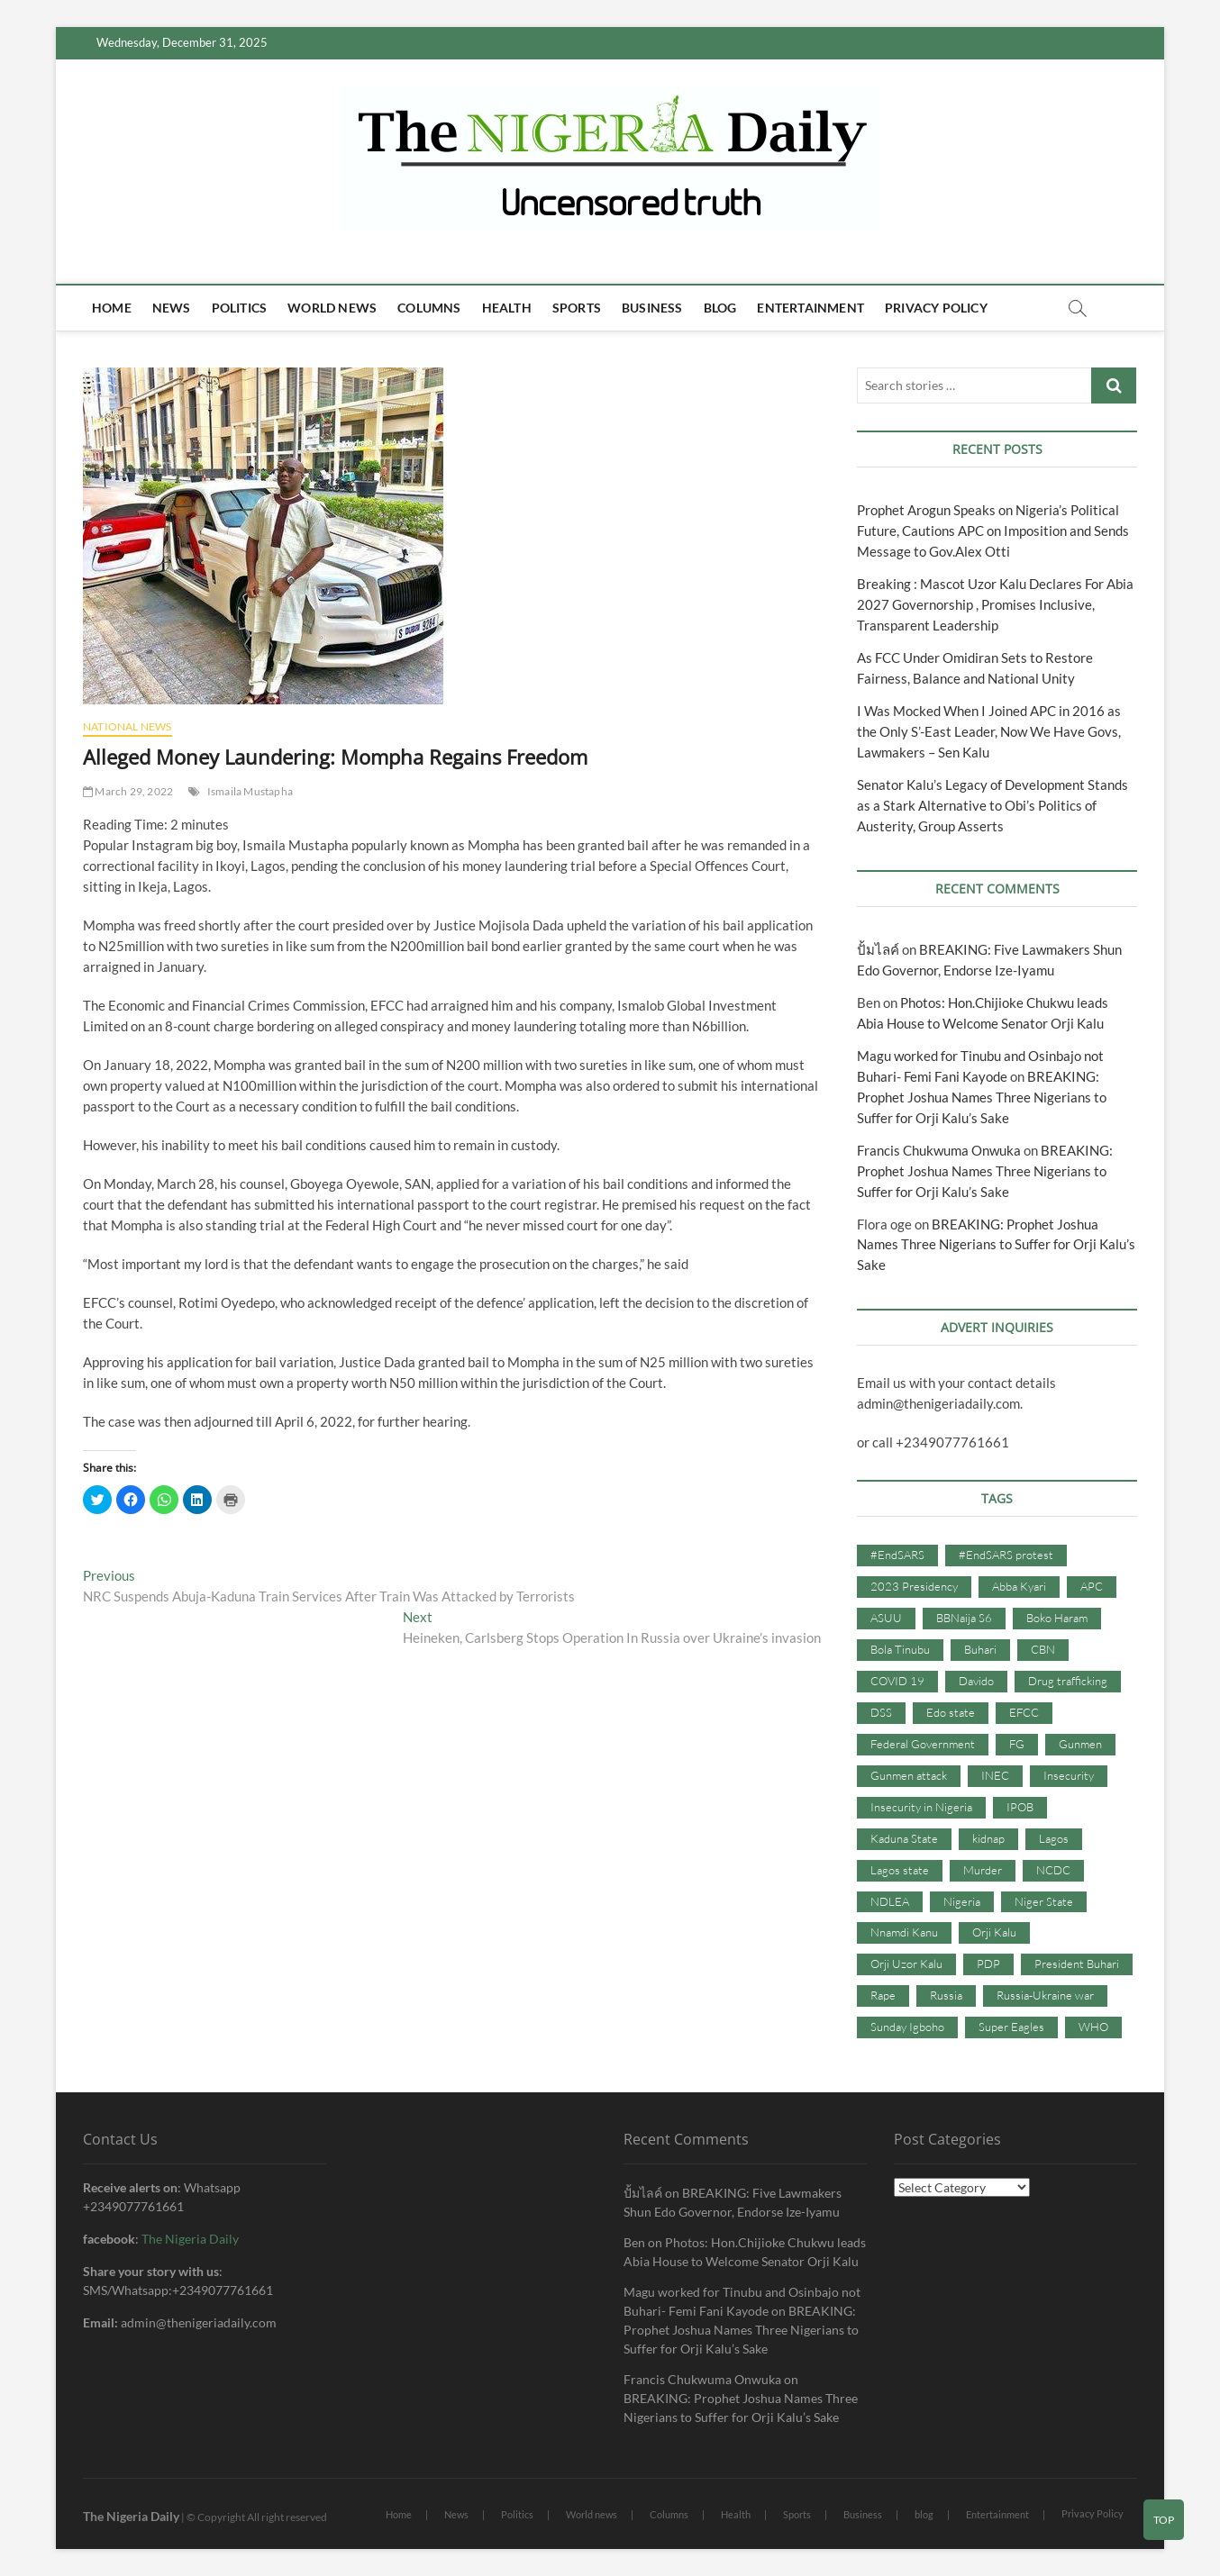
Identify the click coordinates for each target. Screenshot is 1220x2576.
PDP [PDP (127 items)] (988, 1963)
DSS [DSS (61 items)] (881, 1712)
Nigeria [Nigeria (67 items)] (961, 1901)
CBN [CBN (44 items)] (1043, 1649)
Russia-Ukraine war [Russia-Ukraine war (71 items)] (1045, 1995)
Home (112, 307)
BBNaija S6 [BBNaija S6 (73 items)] (964, 1617)
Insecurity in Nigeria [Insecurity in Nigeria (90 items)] (921, 1807)
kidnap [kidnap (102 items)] (988, 1838)
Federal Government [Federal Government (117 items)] (922, 1744)
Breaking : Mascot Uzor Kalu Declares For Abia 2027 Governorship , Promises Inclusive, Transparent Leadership (995, 604)
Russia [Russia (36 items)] (946, 1995)
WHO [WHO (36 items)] (1093, 2026)
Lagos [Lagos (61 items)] (1054, 1838)
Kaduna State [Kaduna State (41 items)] (904, 1838)
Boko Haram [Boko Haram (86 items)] (1057, 1617)
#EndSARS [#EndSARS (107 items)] (897, 1554)
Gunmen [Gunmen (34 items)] (1080, 1744)
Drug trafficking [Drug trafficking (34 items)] (1067, 1680)
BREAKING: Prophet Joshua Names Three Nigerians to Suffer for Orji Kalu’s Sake (981, 1097)
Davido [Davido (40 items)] (976, 1680)
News (171, 307)
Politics (240, 307)
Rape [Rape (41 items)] (883, 1995)
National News (127, 726)
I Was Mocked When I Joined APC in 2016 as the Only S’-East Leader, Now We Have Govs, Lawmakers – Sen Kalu (989, 731)
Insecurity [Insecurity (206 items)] (1068, 1775)
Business (652, 307)
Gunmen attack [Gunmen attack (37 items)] (908, 1775)
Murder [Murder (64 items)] (982, 1870)
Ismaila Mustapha (250, 791)
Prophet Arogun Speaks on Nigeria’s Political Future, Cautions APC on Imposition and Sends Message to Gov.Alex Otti (993, 530)
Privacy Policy (936, 307)
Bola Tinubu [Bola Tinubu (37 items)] (900, 1649)
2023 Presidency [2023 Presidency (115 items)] (914, 1586)
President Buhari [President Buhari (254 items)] (1076, 1963)
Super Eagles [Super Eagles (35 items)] (1011, 2026)
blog (720, 307)
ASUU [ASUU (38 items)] (886, 1617)
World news (332, 307)
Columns (428, 307)
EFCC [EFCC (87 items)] (1024, 1712)
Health (507, 307)
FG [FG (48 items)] (1016, 1744)
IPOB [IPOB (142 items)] (1019, 1807)
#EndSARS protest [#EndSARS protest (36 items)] (1006, 1554)
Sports (576, 307)
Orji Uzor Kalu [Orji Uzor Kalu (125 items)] (906, 1963)
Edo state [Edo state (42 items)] (950, 1712)
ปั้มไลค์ (878, 949)
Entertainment (810, 307)
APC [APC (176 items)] (1091, 1586)
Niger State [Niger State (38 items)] (1044, 1901)
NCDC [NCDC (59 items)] (1053, 1870)
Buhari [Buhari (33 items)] (980, 1649)
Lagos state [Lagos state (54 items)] (899, 1870)
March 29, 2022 (128, 791)
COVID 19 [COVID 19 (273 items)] (897, 1680)
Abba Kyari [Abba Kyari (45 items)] (1019, 1586)
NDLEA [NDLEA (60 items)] (889, 1901)
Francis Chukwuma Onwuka (939, 1150)
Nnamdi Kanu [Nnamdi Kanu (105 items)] (904, 1932)
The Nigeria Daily (190, 2238)
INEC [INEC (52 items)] (995, 1775)
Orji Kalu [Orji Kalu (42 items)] (994, 1932)
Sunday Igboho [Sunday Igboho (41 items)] (907, 2026)
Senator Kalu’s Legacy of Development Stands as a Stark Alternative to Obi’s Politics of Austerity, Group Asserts (992, 805)
